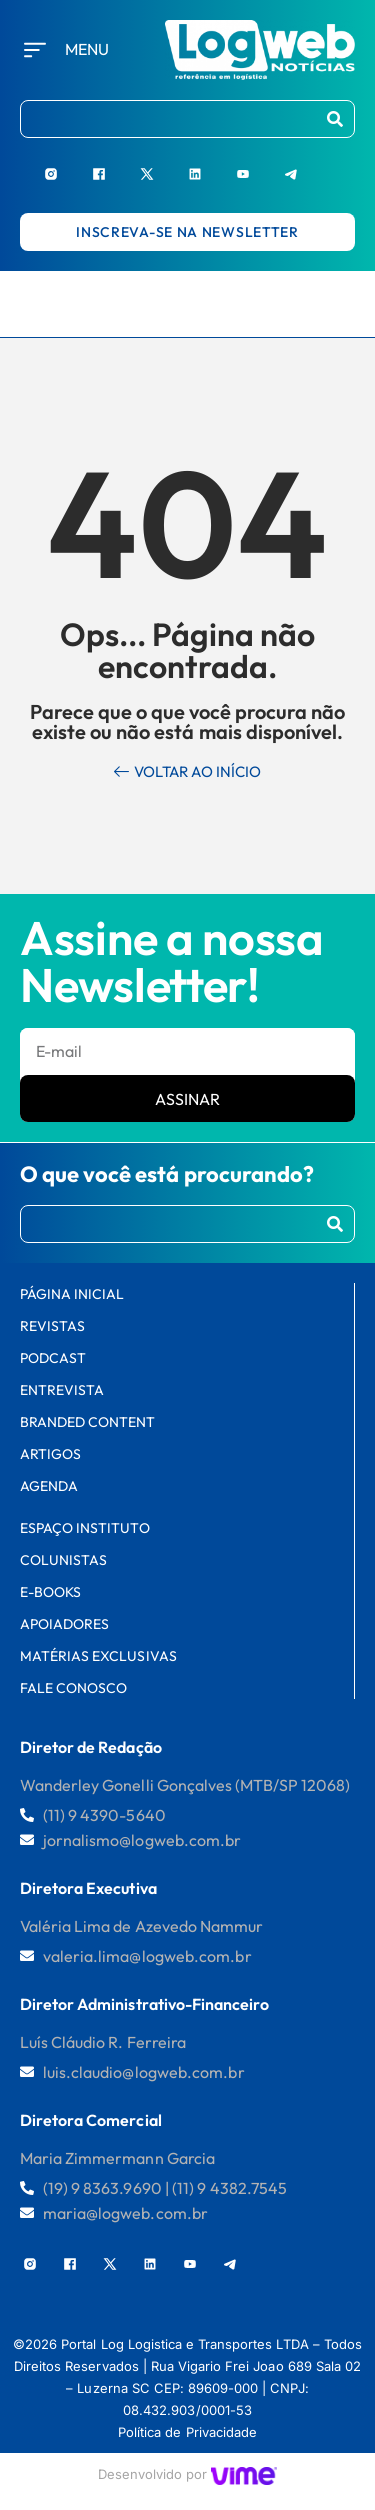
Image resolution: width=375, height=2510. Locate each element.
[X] (164, 165)
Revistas (52, 1326)
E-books (50, 1592)
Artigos (50, 1454)
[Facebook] (116, 165)
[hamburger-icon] (349, 304)
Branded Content (88, 1422)
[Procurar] (335, 119)
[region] (187, 2351)
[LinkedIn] (212, 165)
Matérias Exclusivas (98, 1656)
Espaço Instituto (85, 1528)
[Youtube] (260, 165)
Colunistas (63, 1560)
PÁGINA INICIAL (72, 1294)
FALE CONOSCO (73, 1688)
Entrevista (62, 1390)
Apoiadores (64, 1624)
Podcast (53, 1358)
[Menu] (35, 50)
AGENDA (49, 1486)
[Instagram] (68, 165)
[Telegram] (308, 165)
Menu (87, 49)
